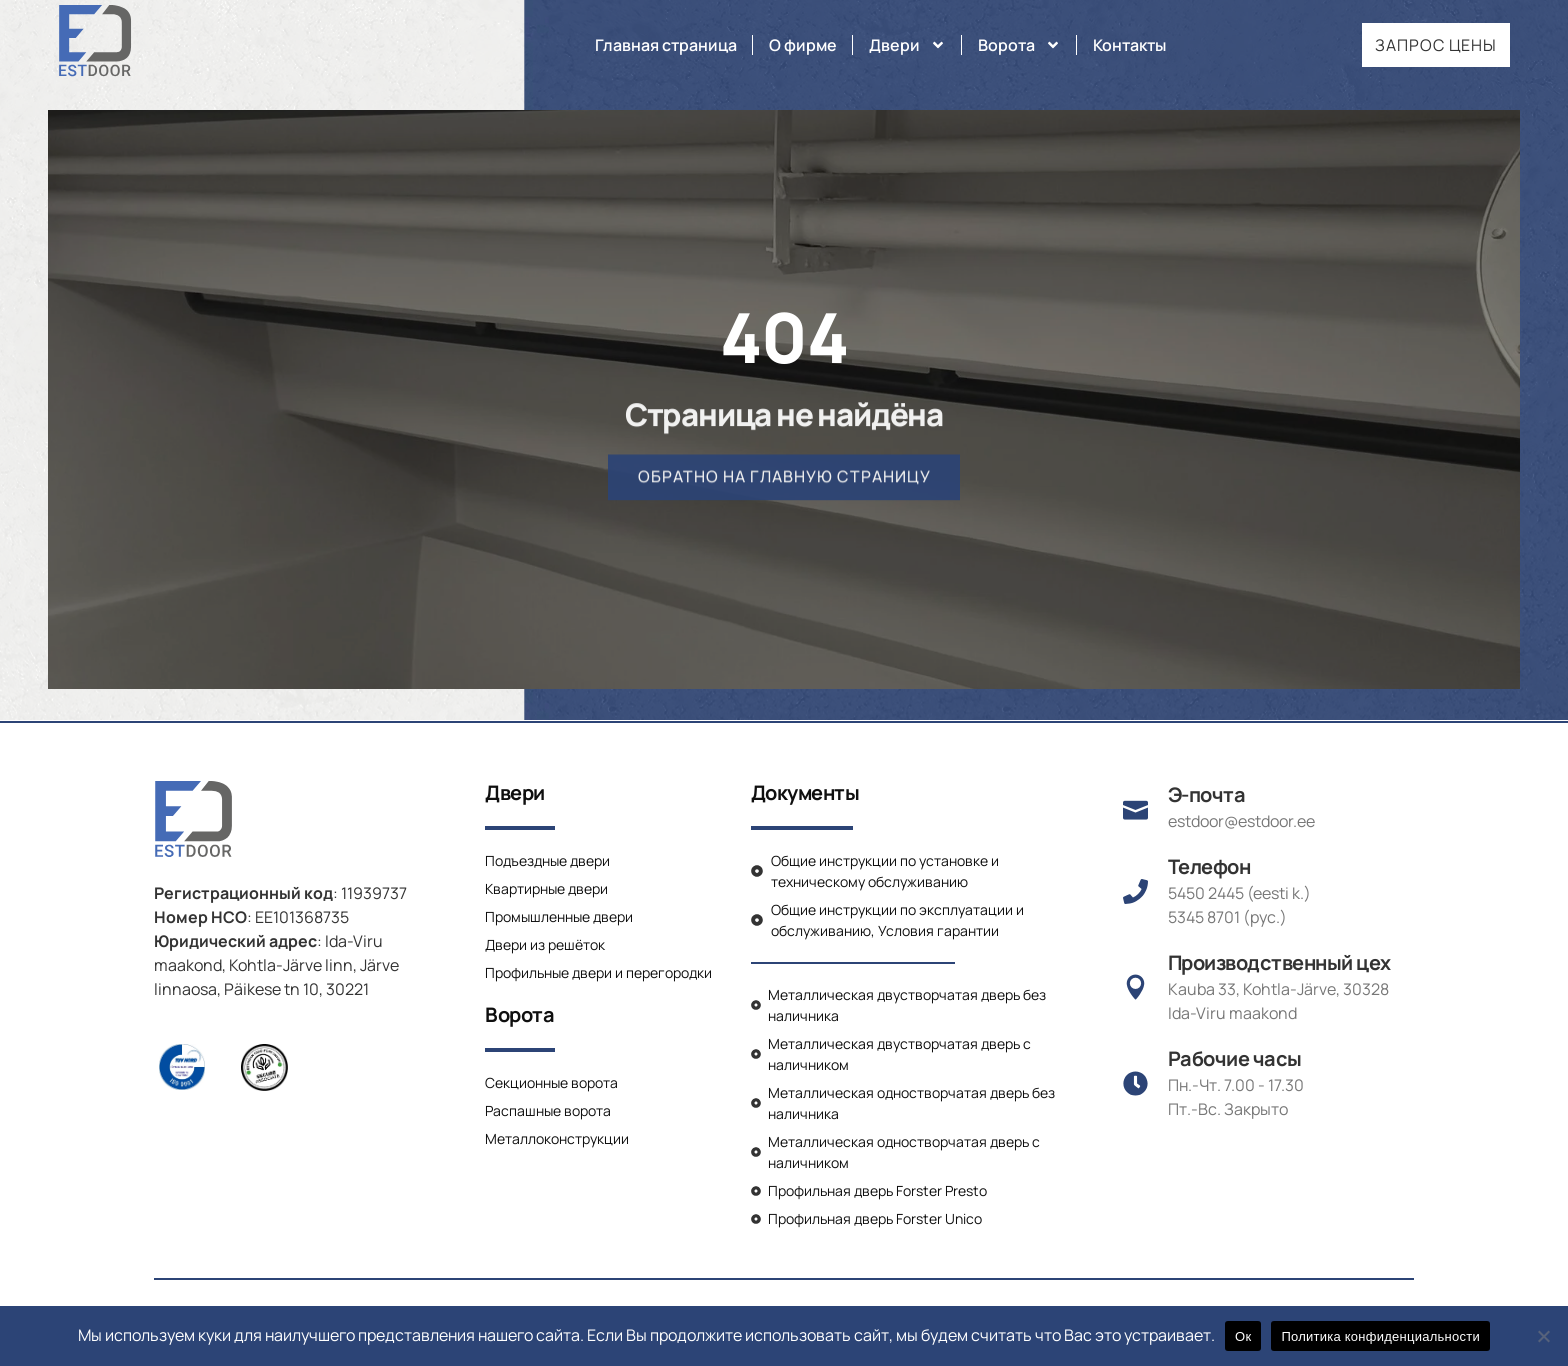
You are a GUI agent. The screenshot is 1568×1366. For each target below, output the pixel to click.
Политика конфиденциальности (1380, 1336)
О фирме (803, 45)
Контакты (1129, 45)
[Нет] (1543, 1336)
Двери (907, 45)
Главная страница (666, 45)
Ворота (1019, 45)
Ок (1243, 1336)
